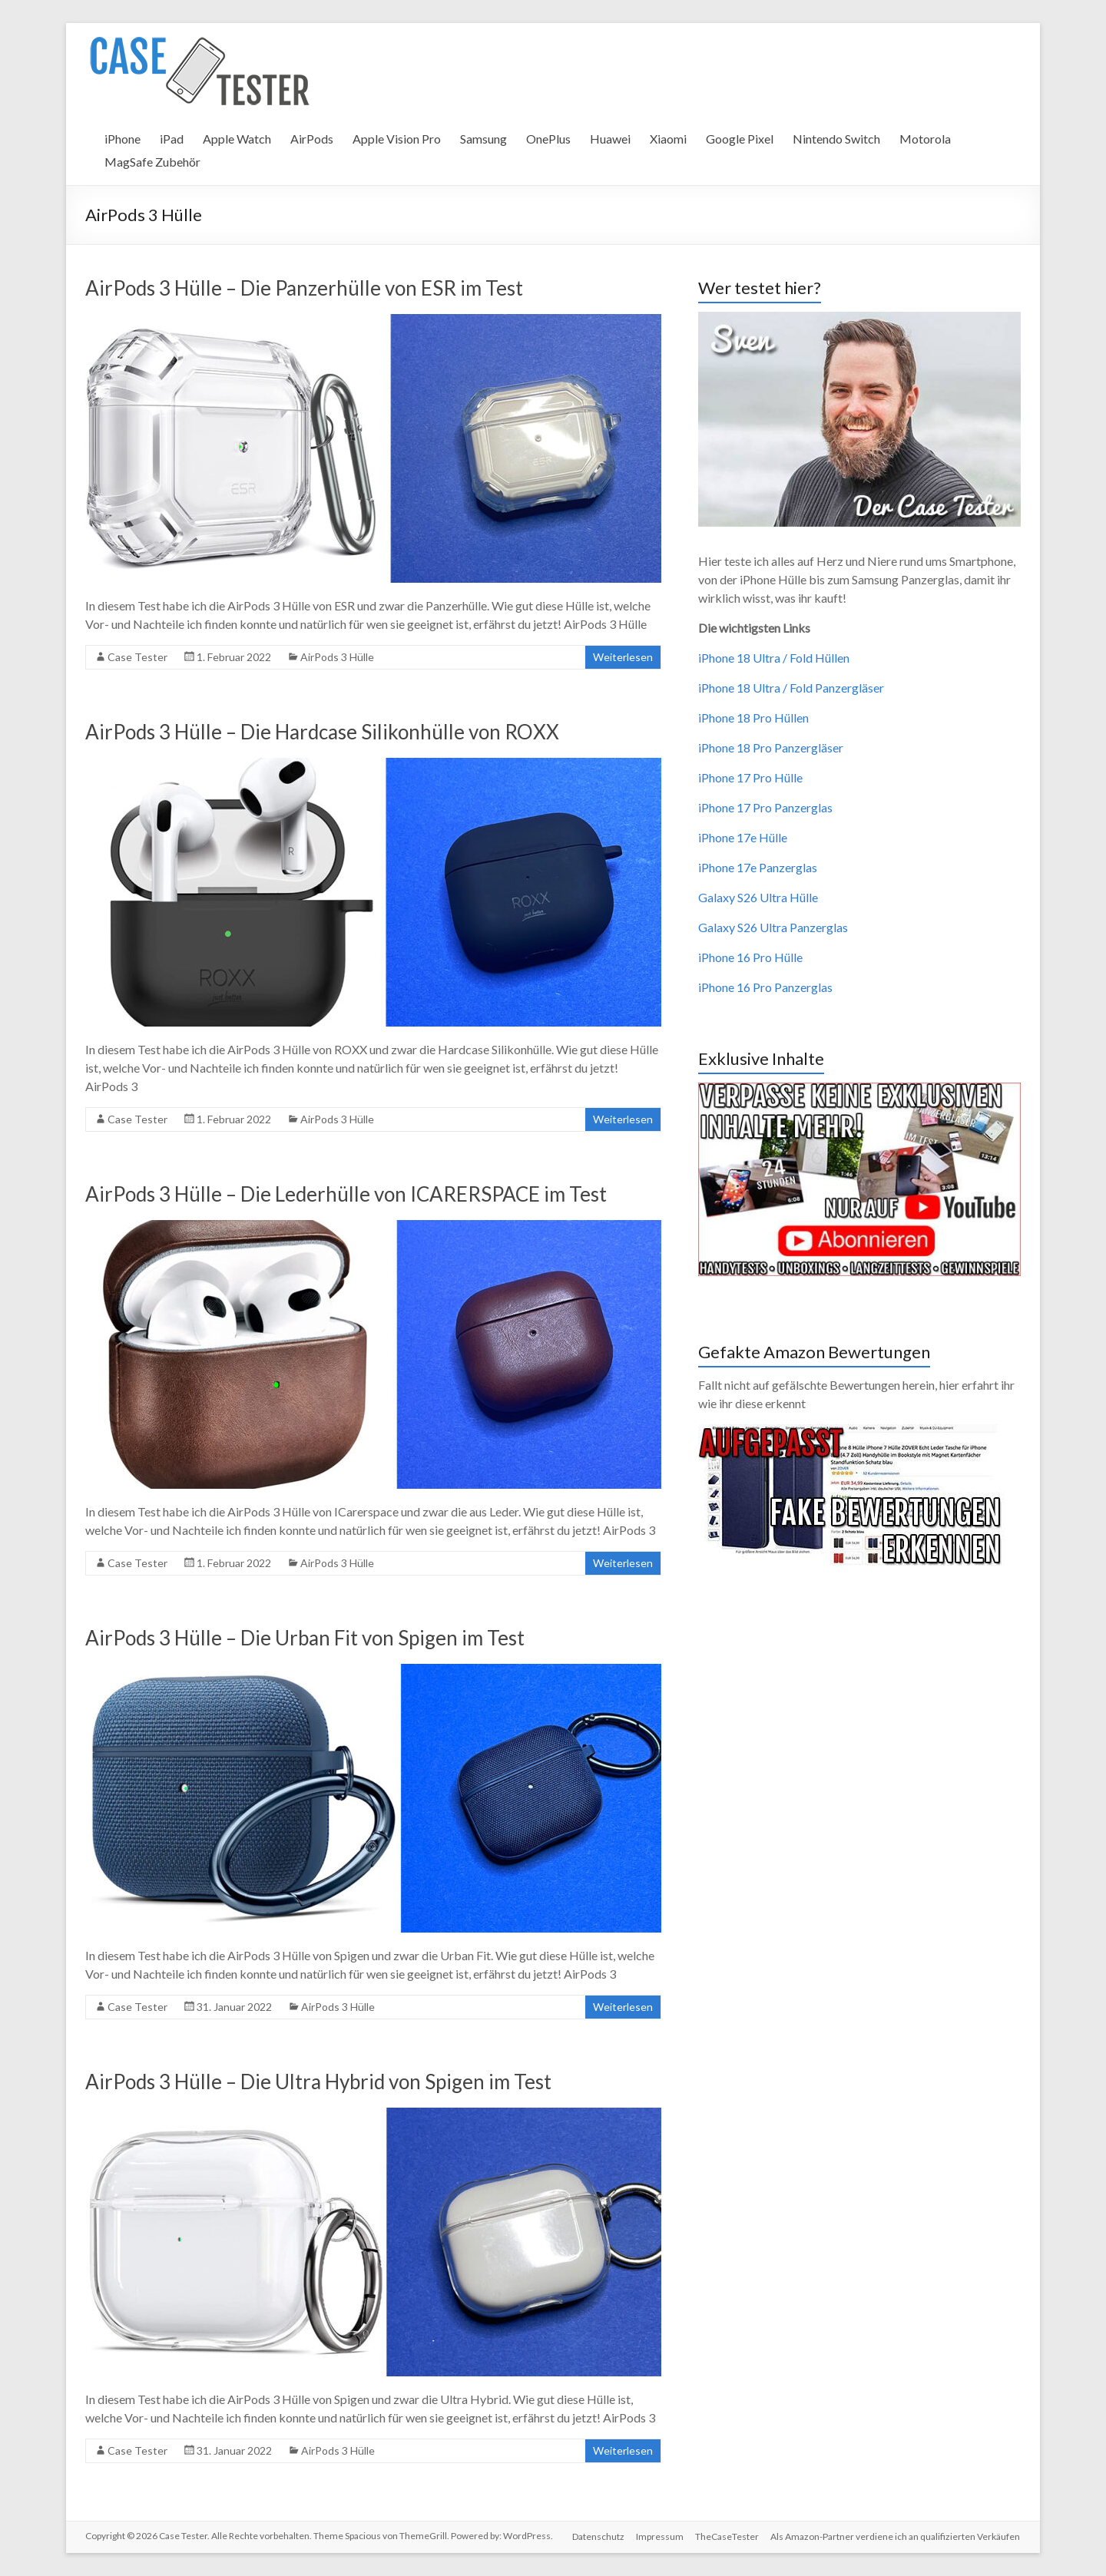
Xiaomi (668, 138)
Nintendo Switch (836, 138)
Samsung (483, 138)
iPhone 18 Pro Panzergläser (770, 747)
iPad (172, 138)
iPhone (122, 138)
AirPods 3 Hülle (337, 656)
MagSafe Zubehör (152, 161)
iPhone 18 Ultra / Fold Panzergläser (791, 687)
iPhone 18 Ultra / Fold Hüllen (773, 657)
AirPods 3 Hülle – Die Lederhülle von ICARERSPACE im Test (346, 1194)
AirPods (311, 138)
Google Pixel (739, 138)
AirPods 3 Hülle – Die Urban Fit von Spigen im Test (305, 1637)
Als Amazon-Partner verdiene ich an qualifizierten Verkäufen (896, 2535)
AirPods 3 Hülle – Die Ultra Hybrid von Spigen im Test (318, 2081)
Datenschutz (597, 2535)
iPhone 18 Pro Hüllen (753, 717)
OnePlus (548, 138)
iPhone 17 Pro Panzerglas (765, 807)
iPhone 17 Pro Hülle (750, 777)
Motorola (925, 138)
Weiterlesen (623, 656)
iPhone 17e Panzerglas (757, 867)
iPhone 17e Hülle (742, 837)
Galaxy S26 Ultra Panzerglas (773, 927)
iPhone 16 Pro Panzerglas (765, 987)
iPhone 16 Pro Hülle (750, 957)
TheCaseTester (727, 2535)
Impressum (659, 2535)
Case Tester (137, 656)
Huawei (610, 138)
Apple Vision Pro (397, 138)
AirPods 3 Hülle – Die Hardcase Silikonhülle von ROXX (322, 731)
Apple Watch (237, 138)
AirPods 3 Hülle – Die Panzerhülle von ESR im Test (304, 288)
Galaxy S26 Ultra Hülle (758, 897)
